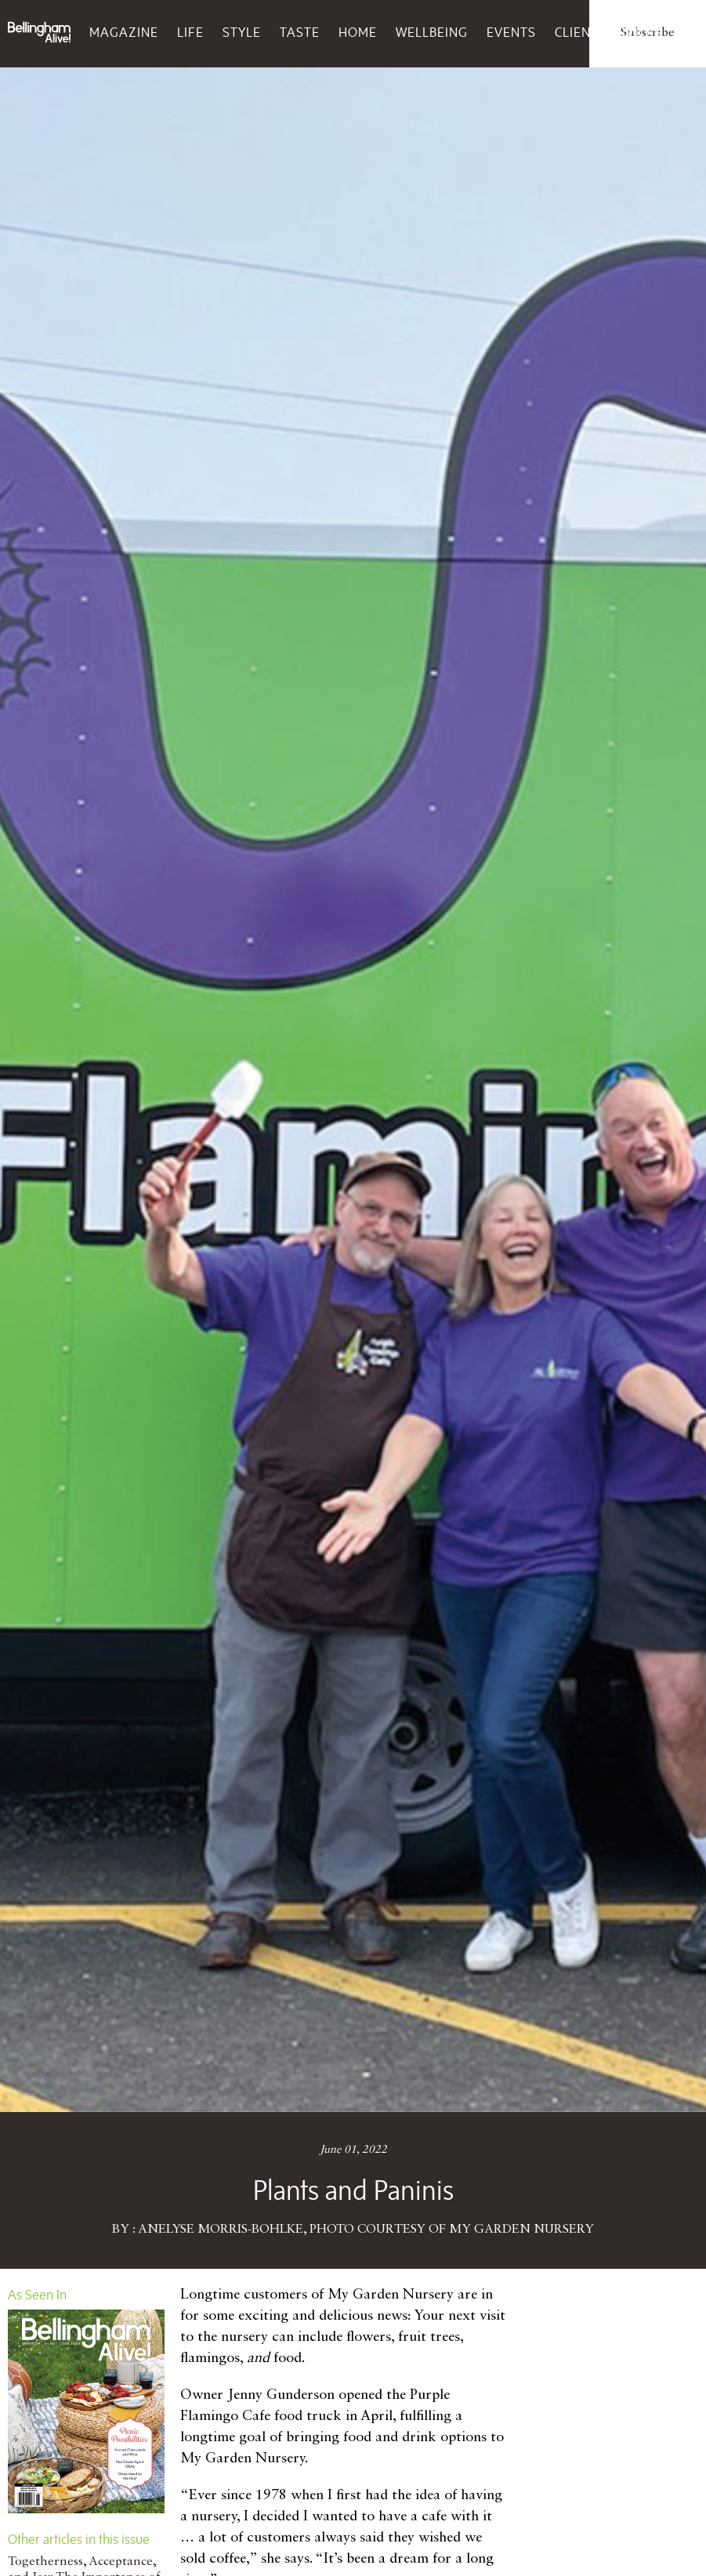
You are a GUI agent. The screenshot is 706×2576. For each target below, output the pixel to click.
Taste (300, 32)
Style (242, 32)
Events (511, 32)
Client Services (608, 32)
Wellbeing (432, 32)
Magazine (123, 32)
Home (358, 32)
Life (190, 32)
